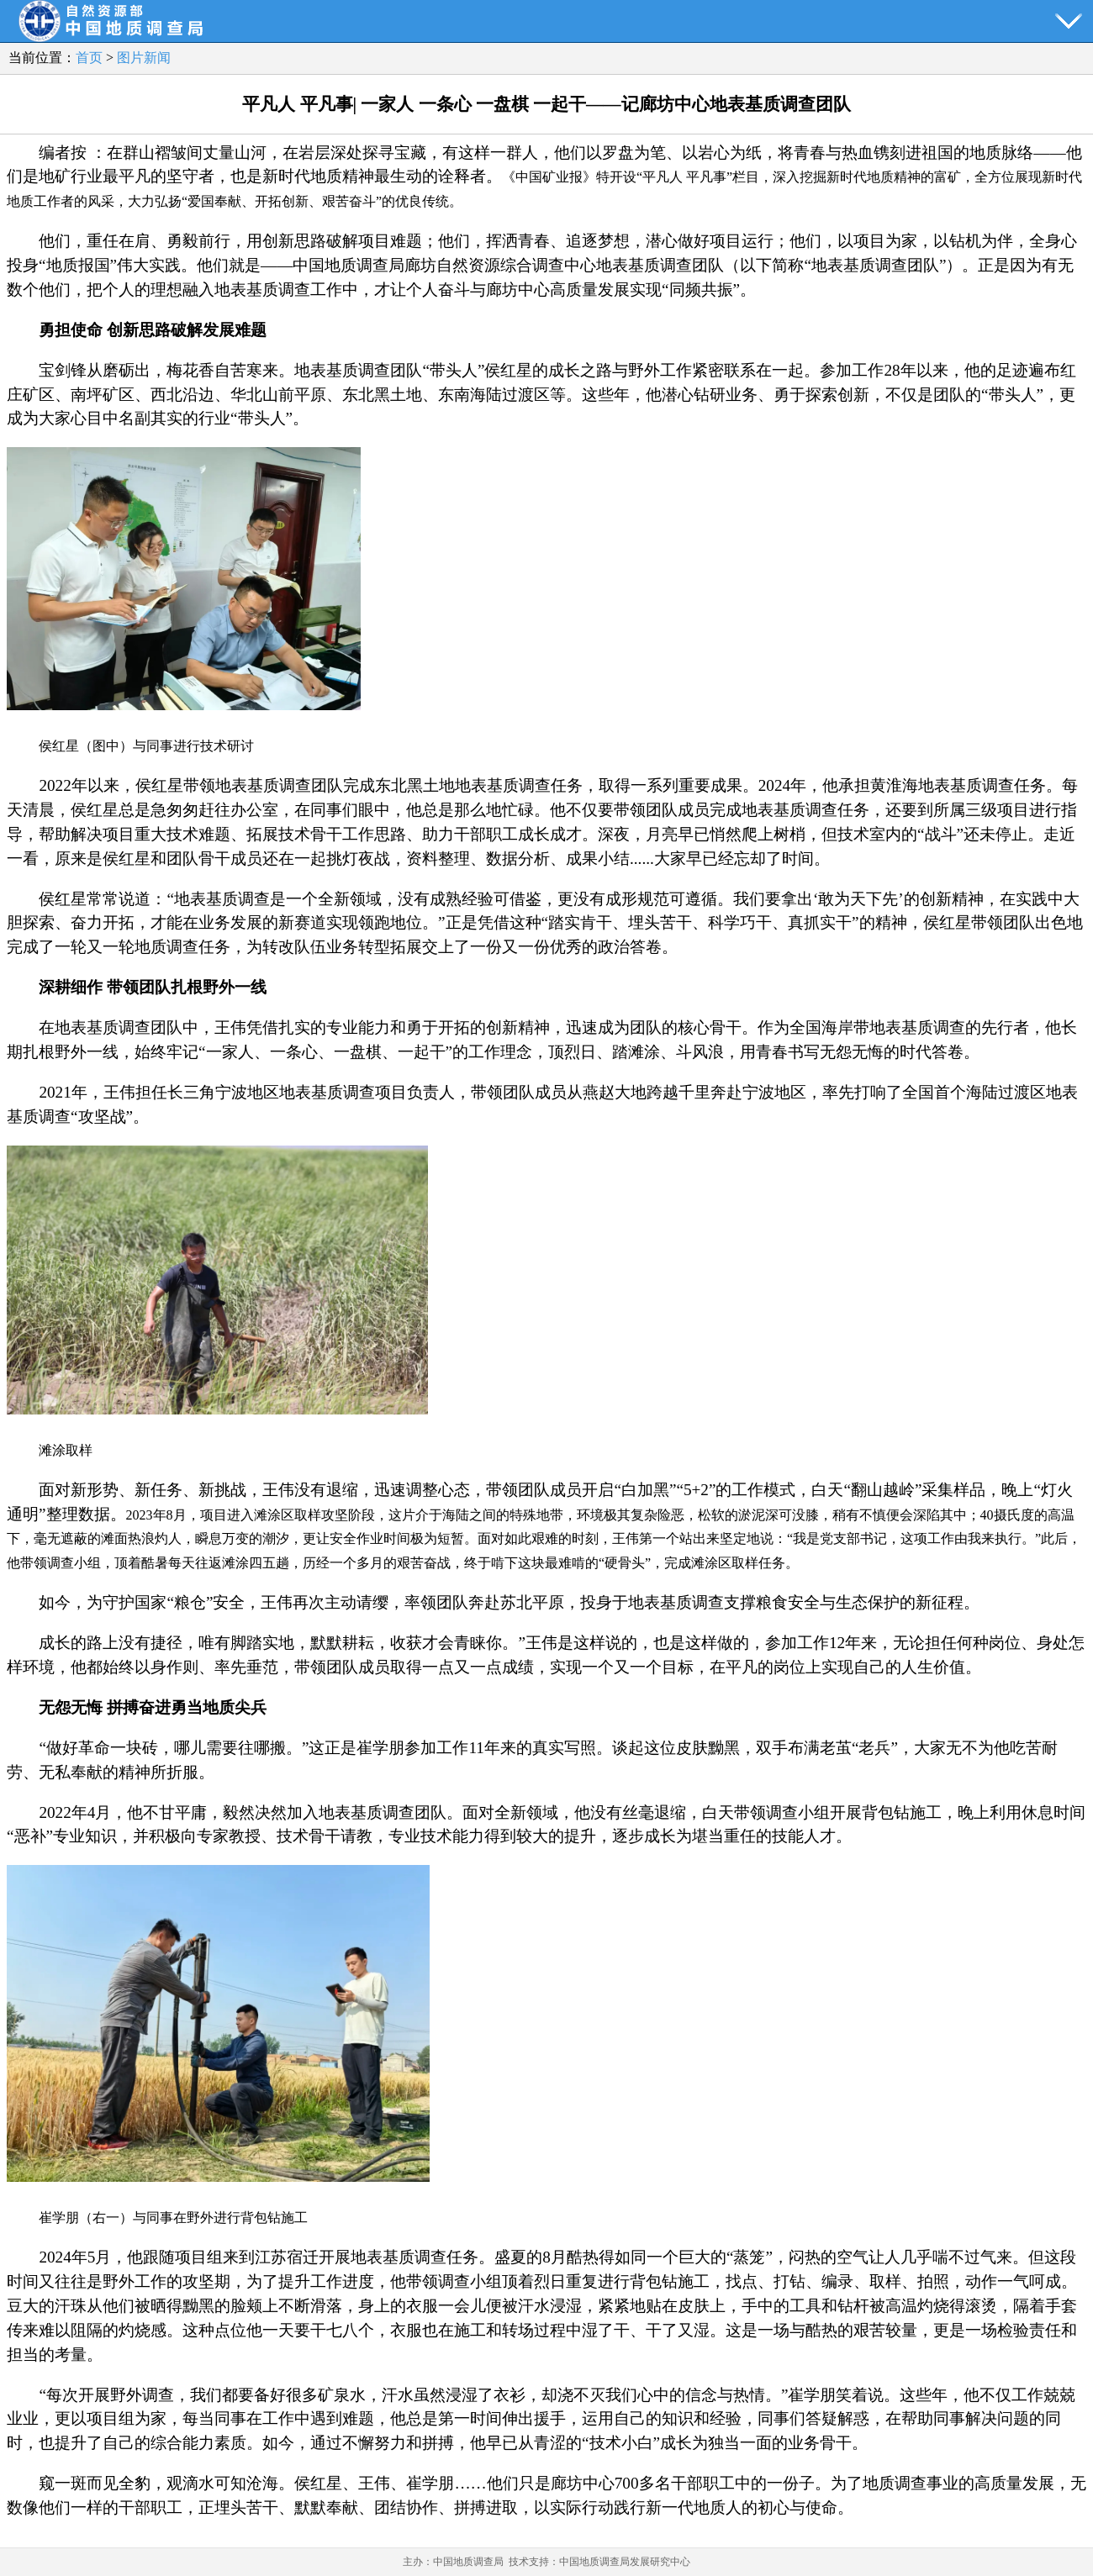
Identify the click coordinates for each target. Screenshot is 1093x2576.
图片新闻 (144, 57)
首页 (89, 57)
